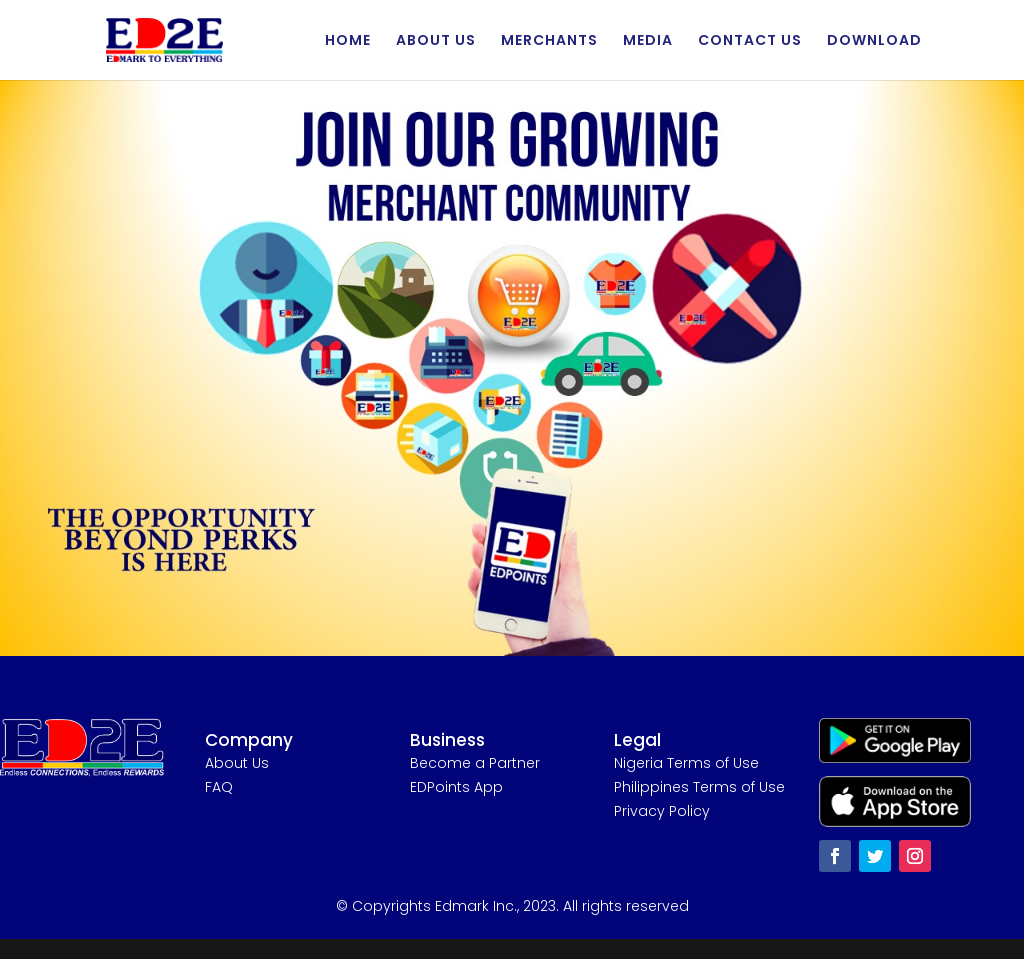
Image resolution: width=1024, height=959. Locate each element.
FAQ (219, 787)
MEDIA (648, 41)
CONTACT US (750, 41)
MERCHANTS (549, 41)
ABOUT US (436, 41)
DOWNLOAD (874, 41)
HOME (348, 41)
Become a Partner (475, 763)
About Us (237, 763)
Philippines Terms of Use (699, 787)
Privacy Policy (662, 811)
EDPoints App (456, 787)
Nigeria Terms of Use (686, 763)
